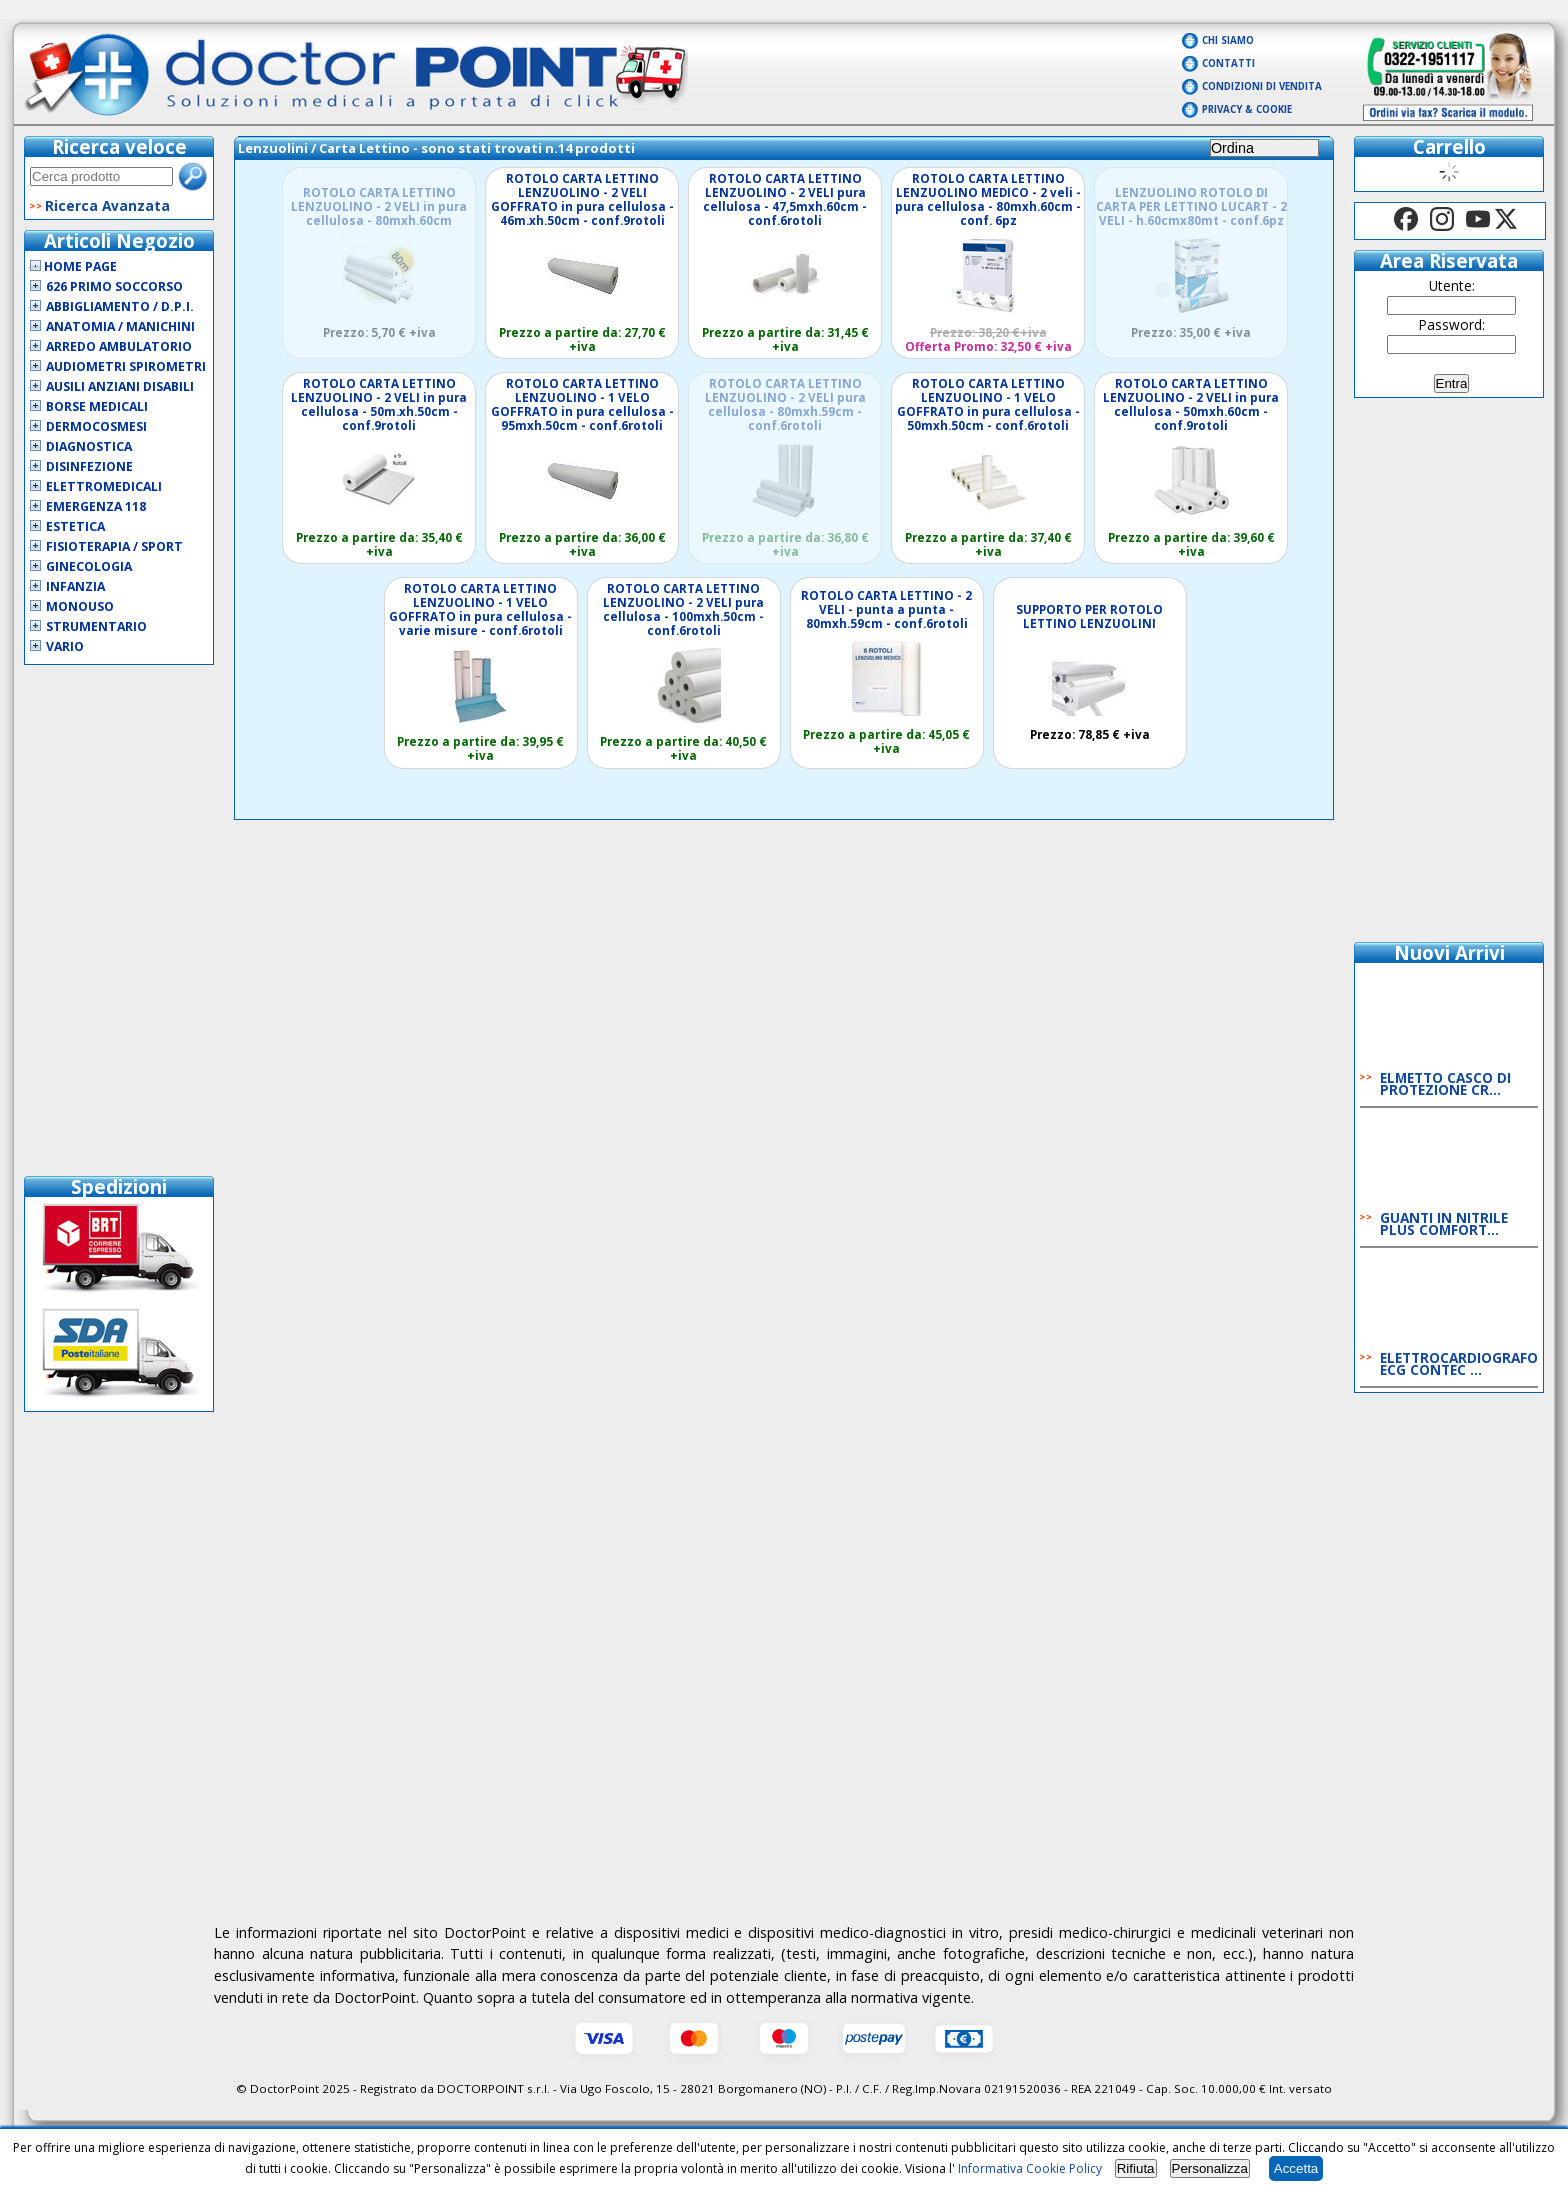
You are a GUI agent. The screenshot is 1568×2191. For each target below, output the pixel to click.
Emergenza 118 (96, 506)
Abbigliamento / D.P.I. (120, 306)
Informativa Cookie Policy (1030, 2168)
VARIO (65, 646)
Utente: (1452, 285)
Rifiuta (1136, 2168)
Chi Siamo (1228, 40)
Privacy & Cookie (1247, 109)
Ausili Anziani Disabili (120, 386)
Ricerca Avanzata (107, 205)
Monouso (80, 606)
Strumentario (96, 626)
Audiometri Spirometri (126, 366)
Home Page (73, 266)
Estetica (75, 526)
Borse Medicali (97, 406)
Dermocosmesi (96, 426)
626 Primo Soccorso (114, 286)
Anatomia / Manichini (120, 326)
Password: (1452, 324)
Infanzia (75, 586)
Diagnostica (89, 446)
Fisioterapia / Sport (114, 546)
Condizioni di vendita (1262, 86)
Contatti (1228, 63)
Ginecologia (89, 566)
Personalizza (1210, 2168)
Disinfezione (89, 466)
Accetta (1296, 2168)
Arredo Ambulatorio (119, 346)
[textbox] (101, 176)
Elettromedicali (104, 486)
